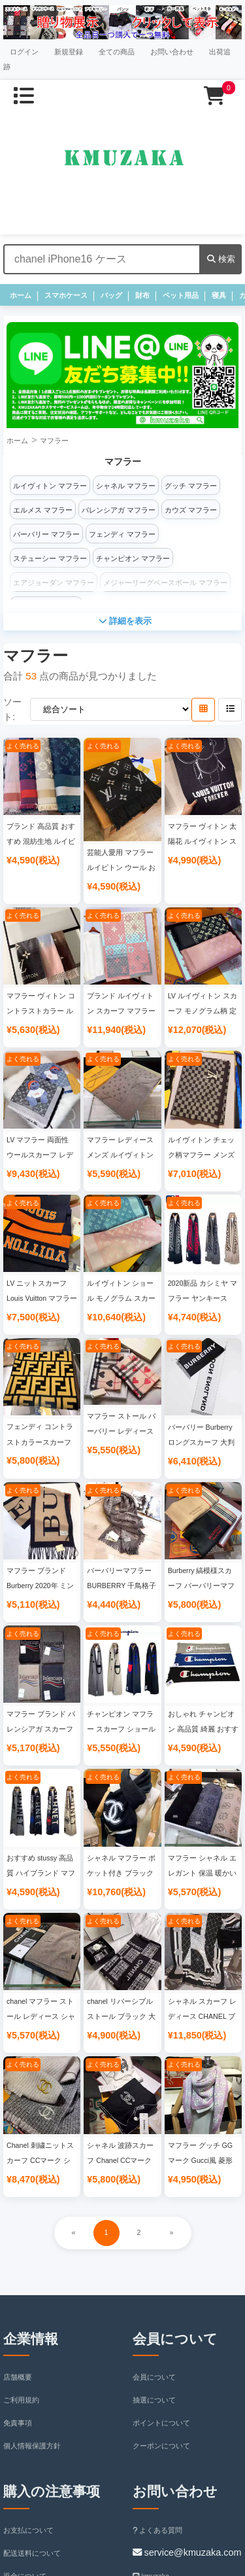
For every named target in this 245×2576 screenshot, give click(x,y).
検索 (221, 259)
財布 (142, 295)
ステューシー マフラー (50, 558)
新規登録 (68, 52)
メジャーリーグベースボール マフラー (165, 583)
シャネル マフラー (125, 486)
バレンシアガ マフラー (118, 510)
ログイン (24, 52)
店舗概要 (17, 2377)
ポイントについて (161, 2423)
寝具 (219, 295)
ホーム (20, 295)
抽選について (154, 2400)
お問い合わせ (171, 52)
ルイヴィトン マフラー (50, 486)
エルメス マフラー (43, 510)
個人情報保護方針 (32, 2446)
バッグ (111, 295)
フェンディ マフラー (122, 534)
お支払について (28, 2530)
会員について (154, 2377)
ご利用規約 (21, 2400)
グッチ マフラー (191, 486)
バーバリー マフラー (46, 534)
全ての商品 (117, 52)
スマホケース (66, 295)
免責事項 (17, 2423)
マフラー (54, 440)
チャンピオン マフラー (133, 558)
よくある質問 (158, 2530)
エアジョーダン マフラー (53, 583)
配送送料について (32, 2553)
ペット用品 (181, 295)
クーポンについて (161, 2446)
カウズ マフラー (191, 510)
